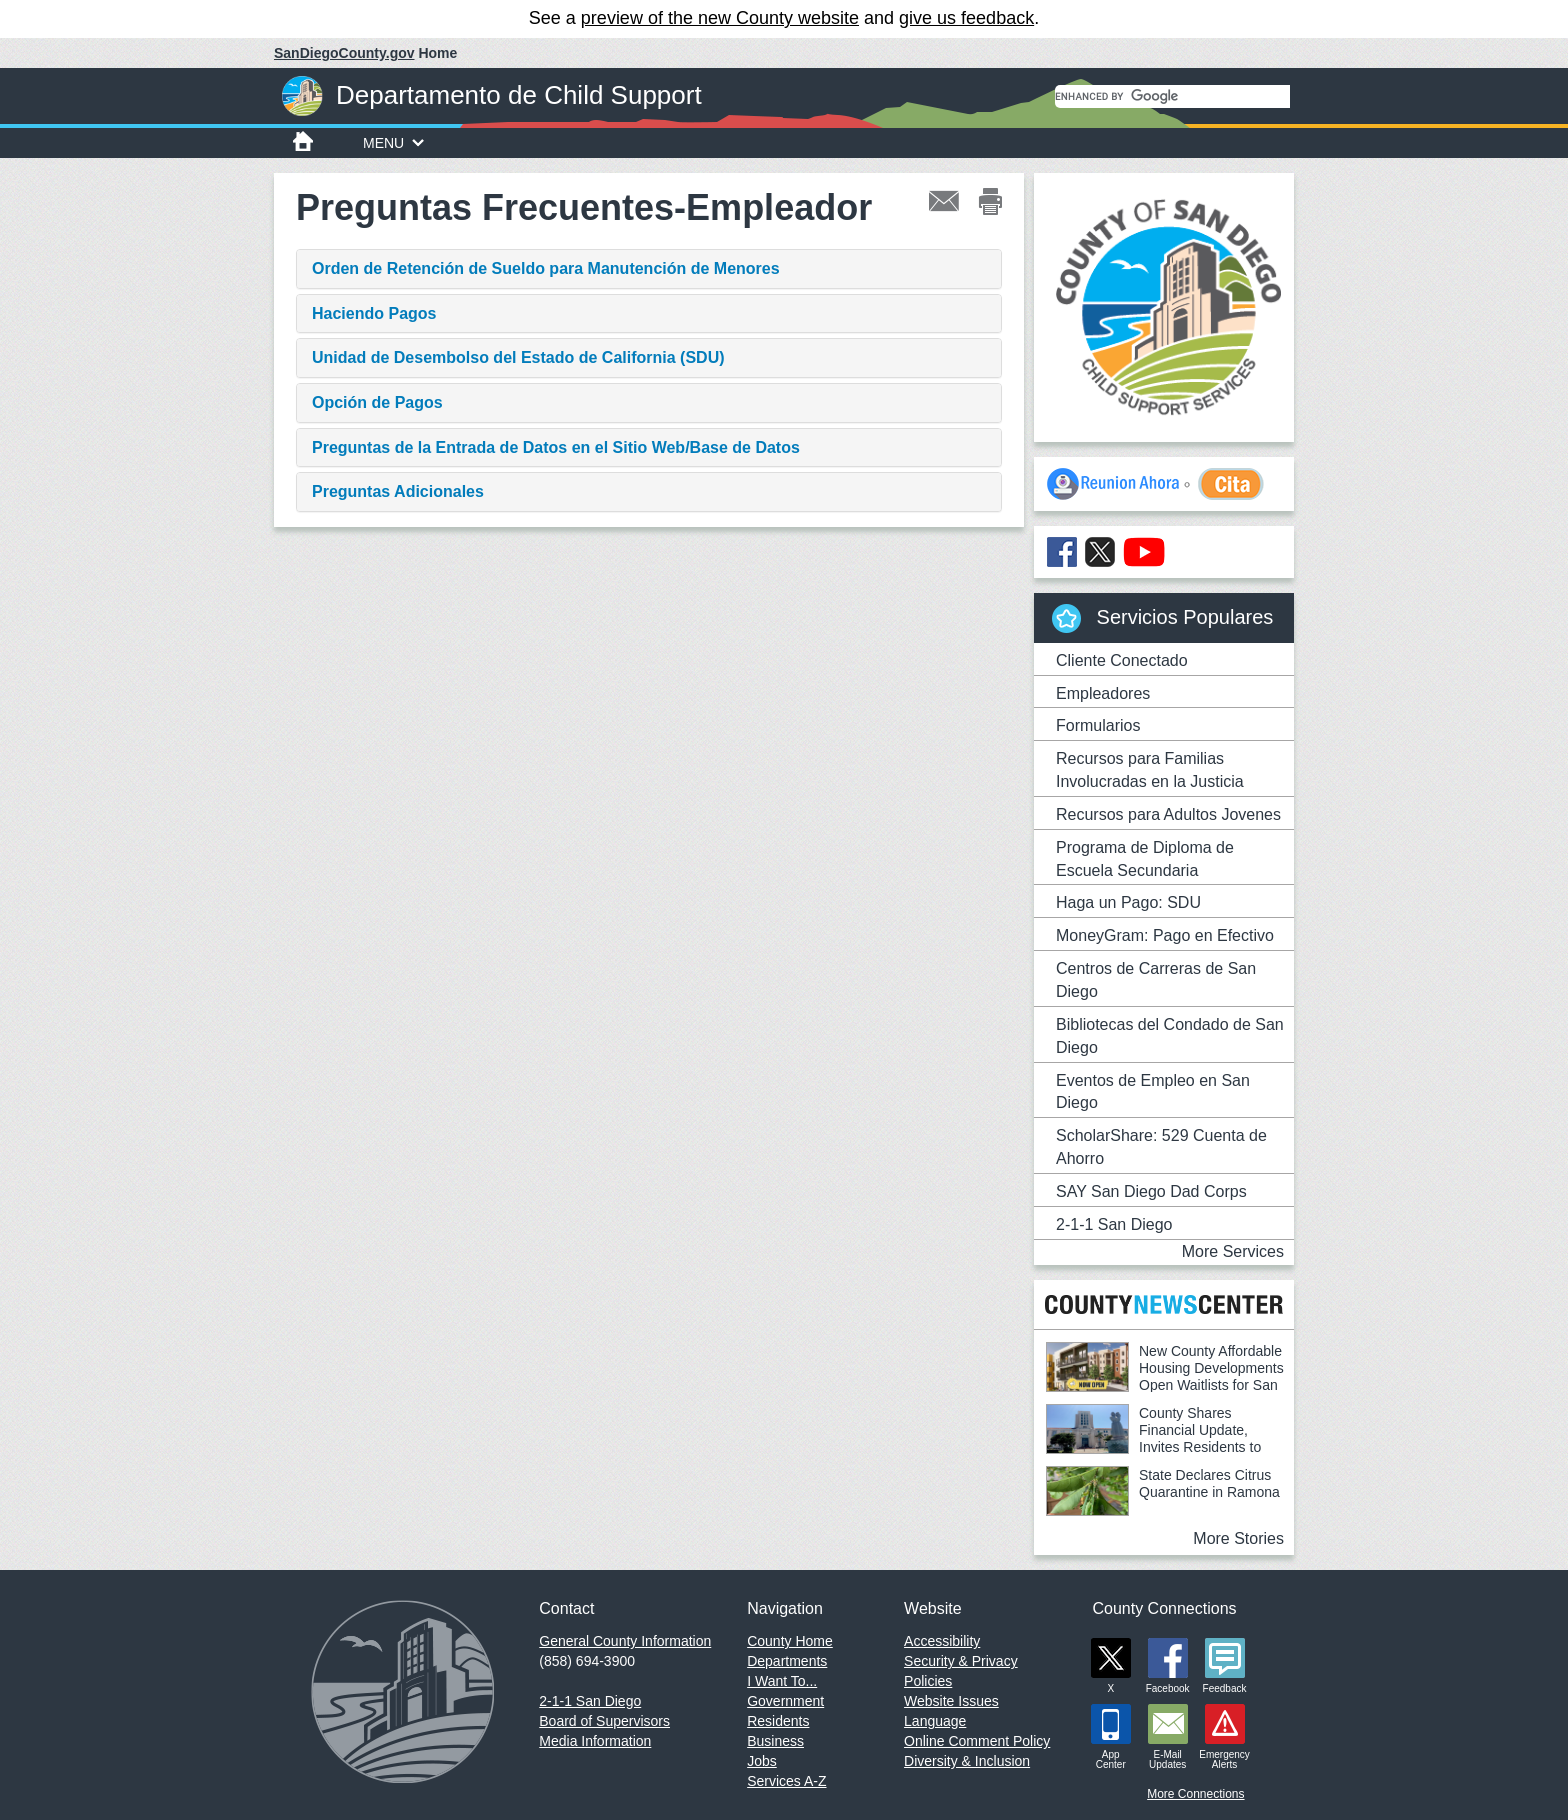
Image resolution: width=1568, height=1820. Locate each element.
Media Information (595, 1741)
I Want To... (782, 1681)
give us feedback (966, 18)
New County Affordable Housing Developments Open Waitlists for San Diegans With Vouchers (1165, 1376)
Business (775, 1741)
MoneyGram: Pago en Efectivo (1165, 935)
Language (935, 1721)
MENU (393, 143)
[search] (1172, 96)
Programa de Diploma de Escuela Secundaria (1145, 859)
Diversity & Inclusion (967, 1761)
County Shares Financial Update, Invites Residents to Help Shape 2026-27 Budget (1153, 1438)
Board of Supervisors (604, 1721)
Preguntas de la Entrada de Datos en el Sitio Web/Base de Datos (556, 447)
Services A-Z (786, 1781)
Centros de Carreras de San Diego (1156, 980)
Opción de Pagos (377, 402)
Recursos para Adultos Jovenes (1168, 814)
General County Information (625, 1641)
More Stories (1238, 1538)
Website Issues (951, 1701)
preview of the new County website (720, 18)
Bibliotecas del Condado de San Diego (1170, 1036)
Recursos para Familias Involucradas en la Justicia (1150, 770)
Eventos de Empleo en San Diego (1153, 1092)
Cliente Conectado (1122, 660)
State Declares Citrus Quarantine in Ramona (1209, 1483)
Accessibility (942, 1641)
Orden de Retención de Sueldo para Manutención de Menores (546, 268)
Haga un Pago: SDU (1128, 902)
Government (785, 1701)
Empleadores (1103, 693)
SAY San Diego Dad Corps (1151, 1191)
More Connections (1195, 1794)
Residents (778, 1721)
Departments (787, 1661)
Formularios (1098, 725)
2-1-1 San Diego (1114, 1224)
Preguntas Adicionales (398, 491)
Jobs (762, 1761)
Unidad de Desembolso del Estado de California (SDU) (518, 357)
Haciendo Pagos (374, 313)
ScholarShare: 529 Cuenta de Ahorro (1161, 1147)
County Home (790, 1641)
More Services (1233, 1251)
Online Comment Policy (977, 1741)
